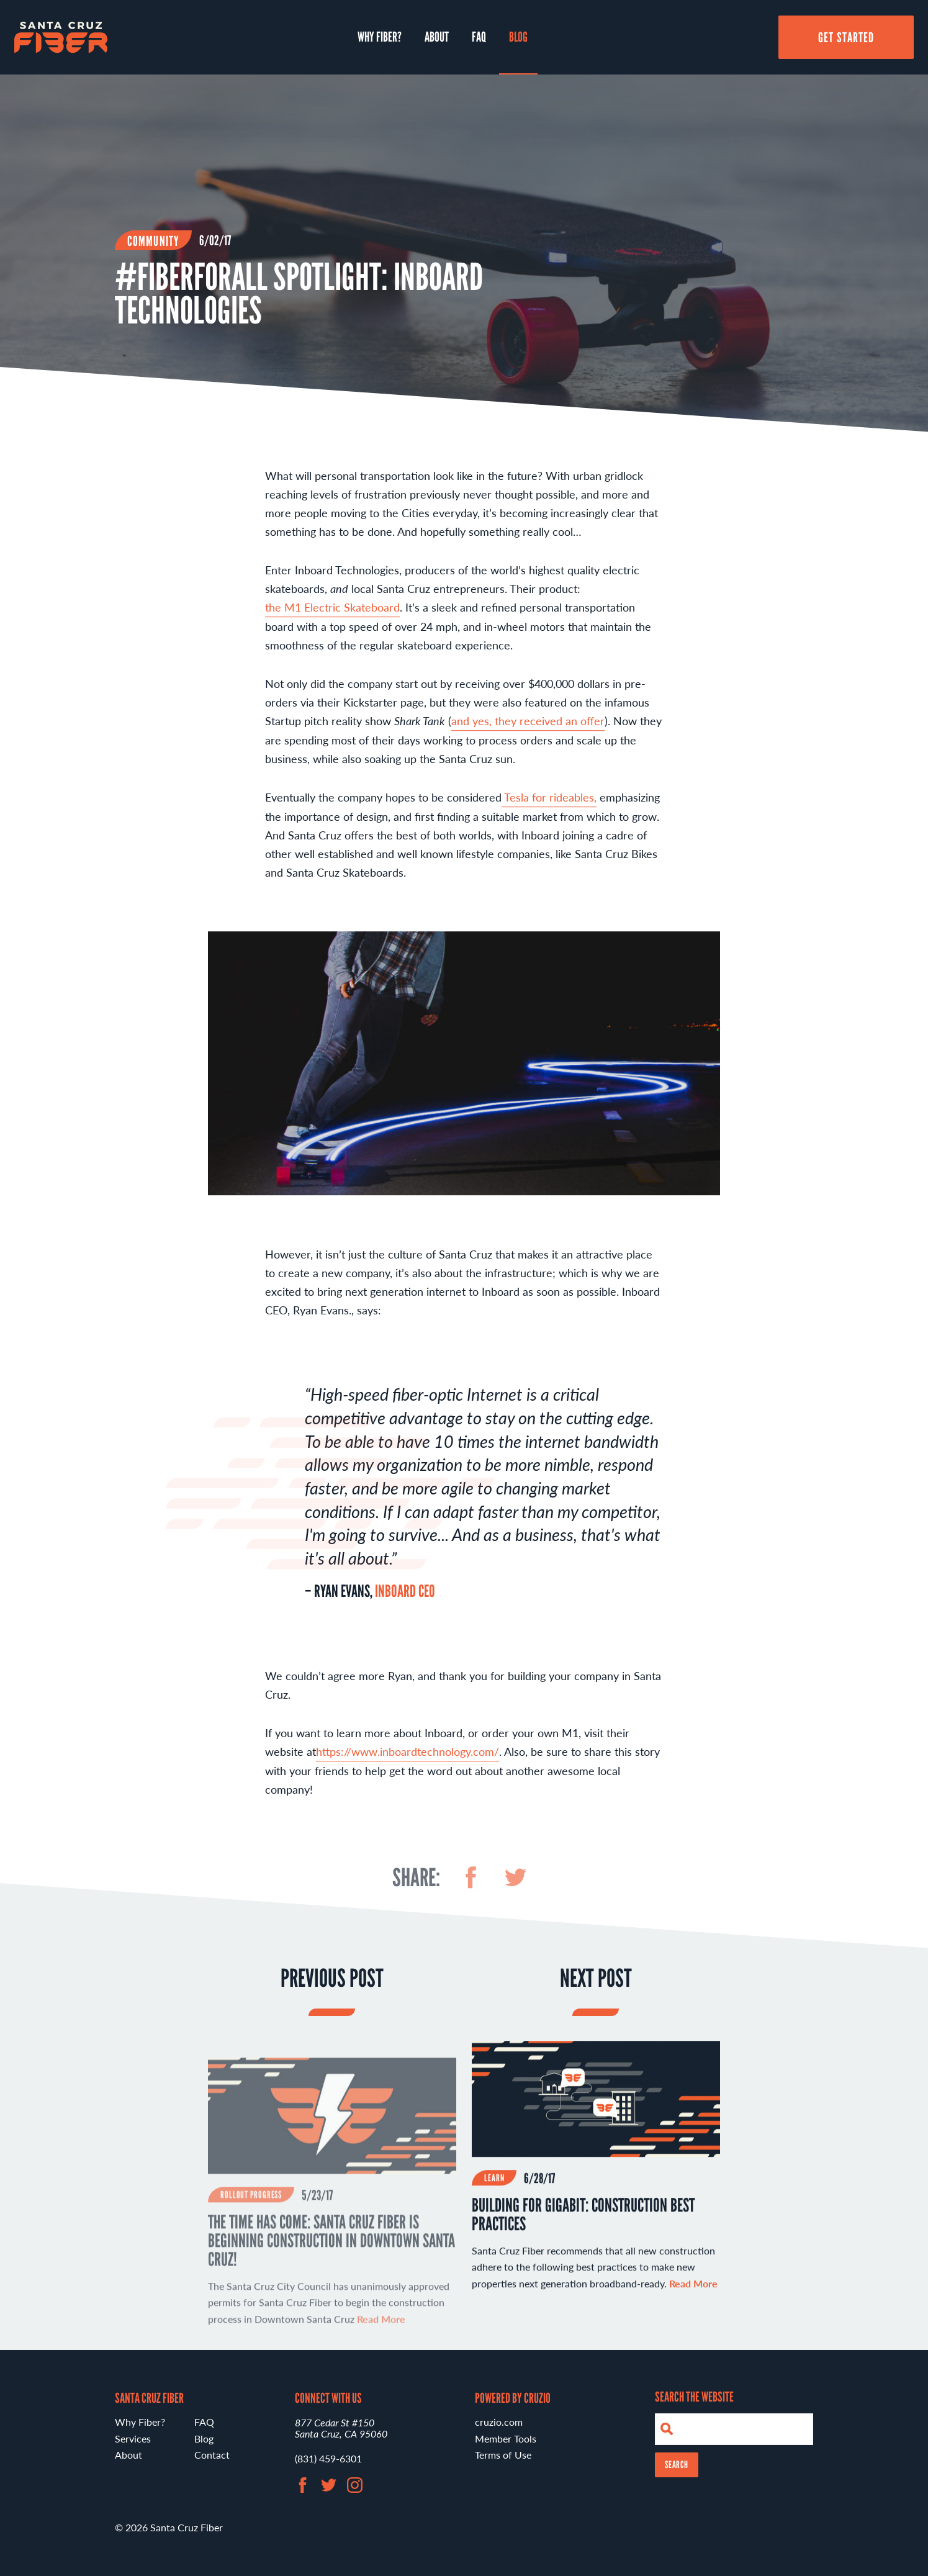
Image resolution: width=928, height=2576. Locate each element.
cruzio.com (499, 2422)
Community (153, 241)
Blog (518, 37)
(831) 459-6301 (328, 2458)
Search (676, 2464)
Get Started (846, 37)
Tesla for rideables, (549, 804)
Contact (212, 2454)
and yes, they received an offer (528, 728)
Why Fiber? (380, 37)
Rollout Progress (251, 2222)
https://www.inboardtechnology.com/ (407, 1758)
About (437, 37)
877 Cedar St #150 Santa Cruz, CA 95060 (341, 2428)
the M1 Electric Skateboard (332, 614)
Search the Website (694, 2396)
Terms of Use (503, 2454)
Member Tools (505, 2438)
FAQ (479, 37)
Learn (494, 2185)
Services (133, 2438)
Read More (693, 2291)
